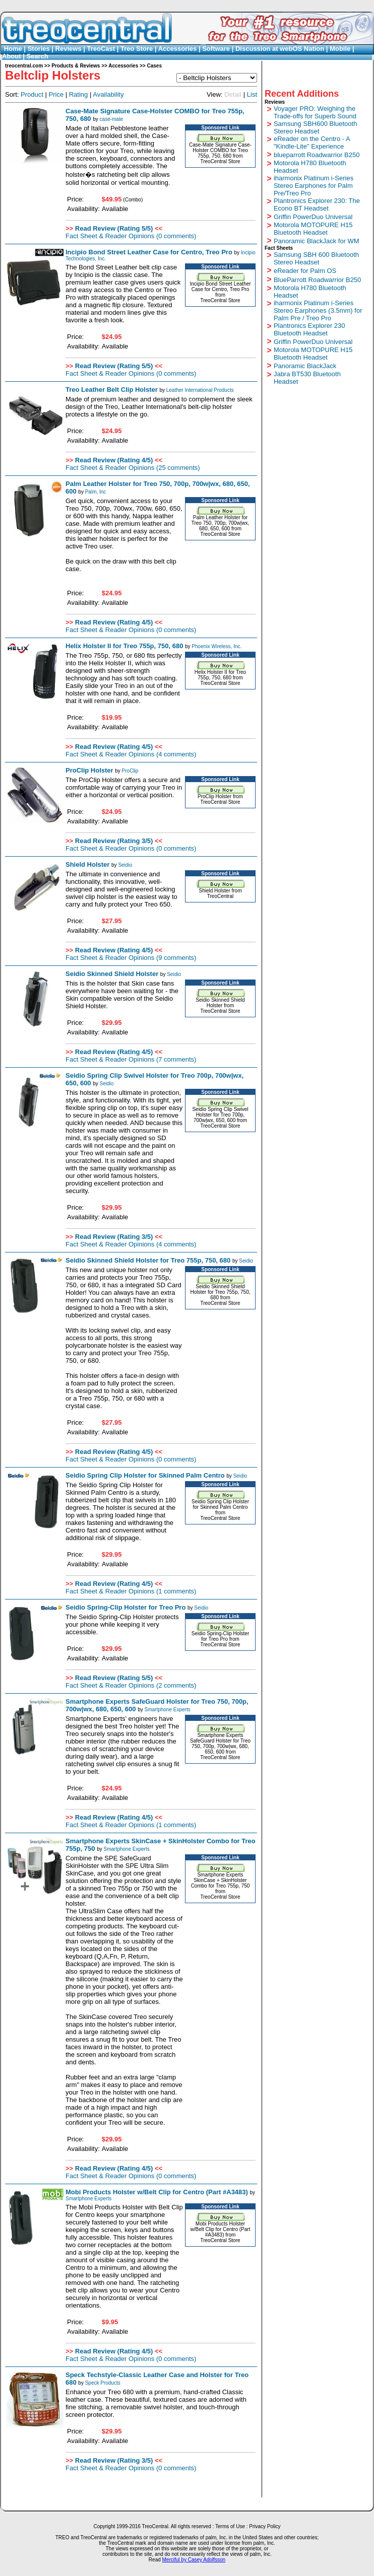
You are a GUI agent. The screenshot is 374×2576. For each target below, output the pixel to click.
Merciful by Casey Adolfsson (194, 2559)
